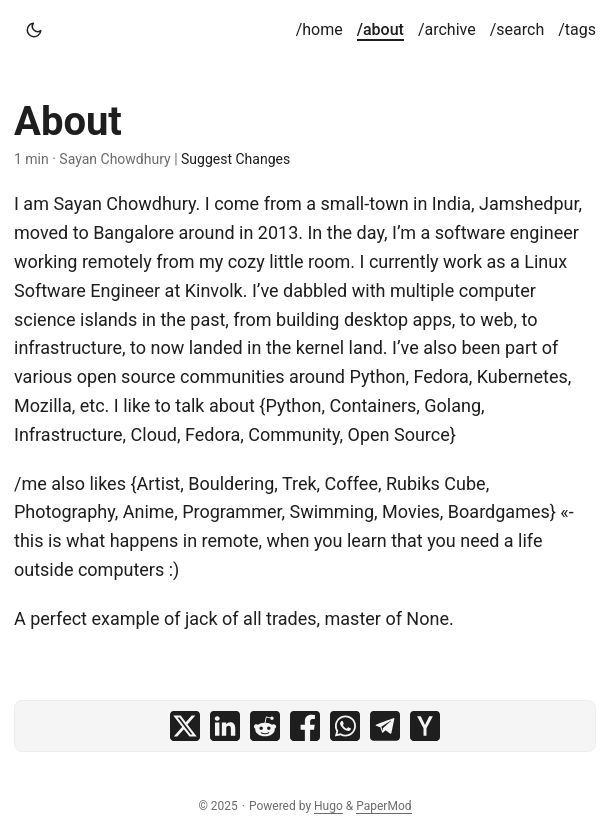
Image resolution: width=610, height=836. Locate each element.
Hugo (328, 806)
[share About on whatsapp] (345, 726)
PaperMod (383, 806)
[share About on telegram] (385, 726)
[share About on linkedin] (225, 726)
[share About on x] (185, 726)
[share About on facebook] (305, 726)
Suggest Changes (235, 159)
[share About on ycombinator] (425, 726)
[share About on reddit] (265, 726)
